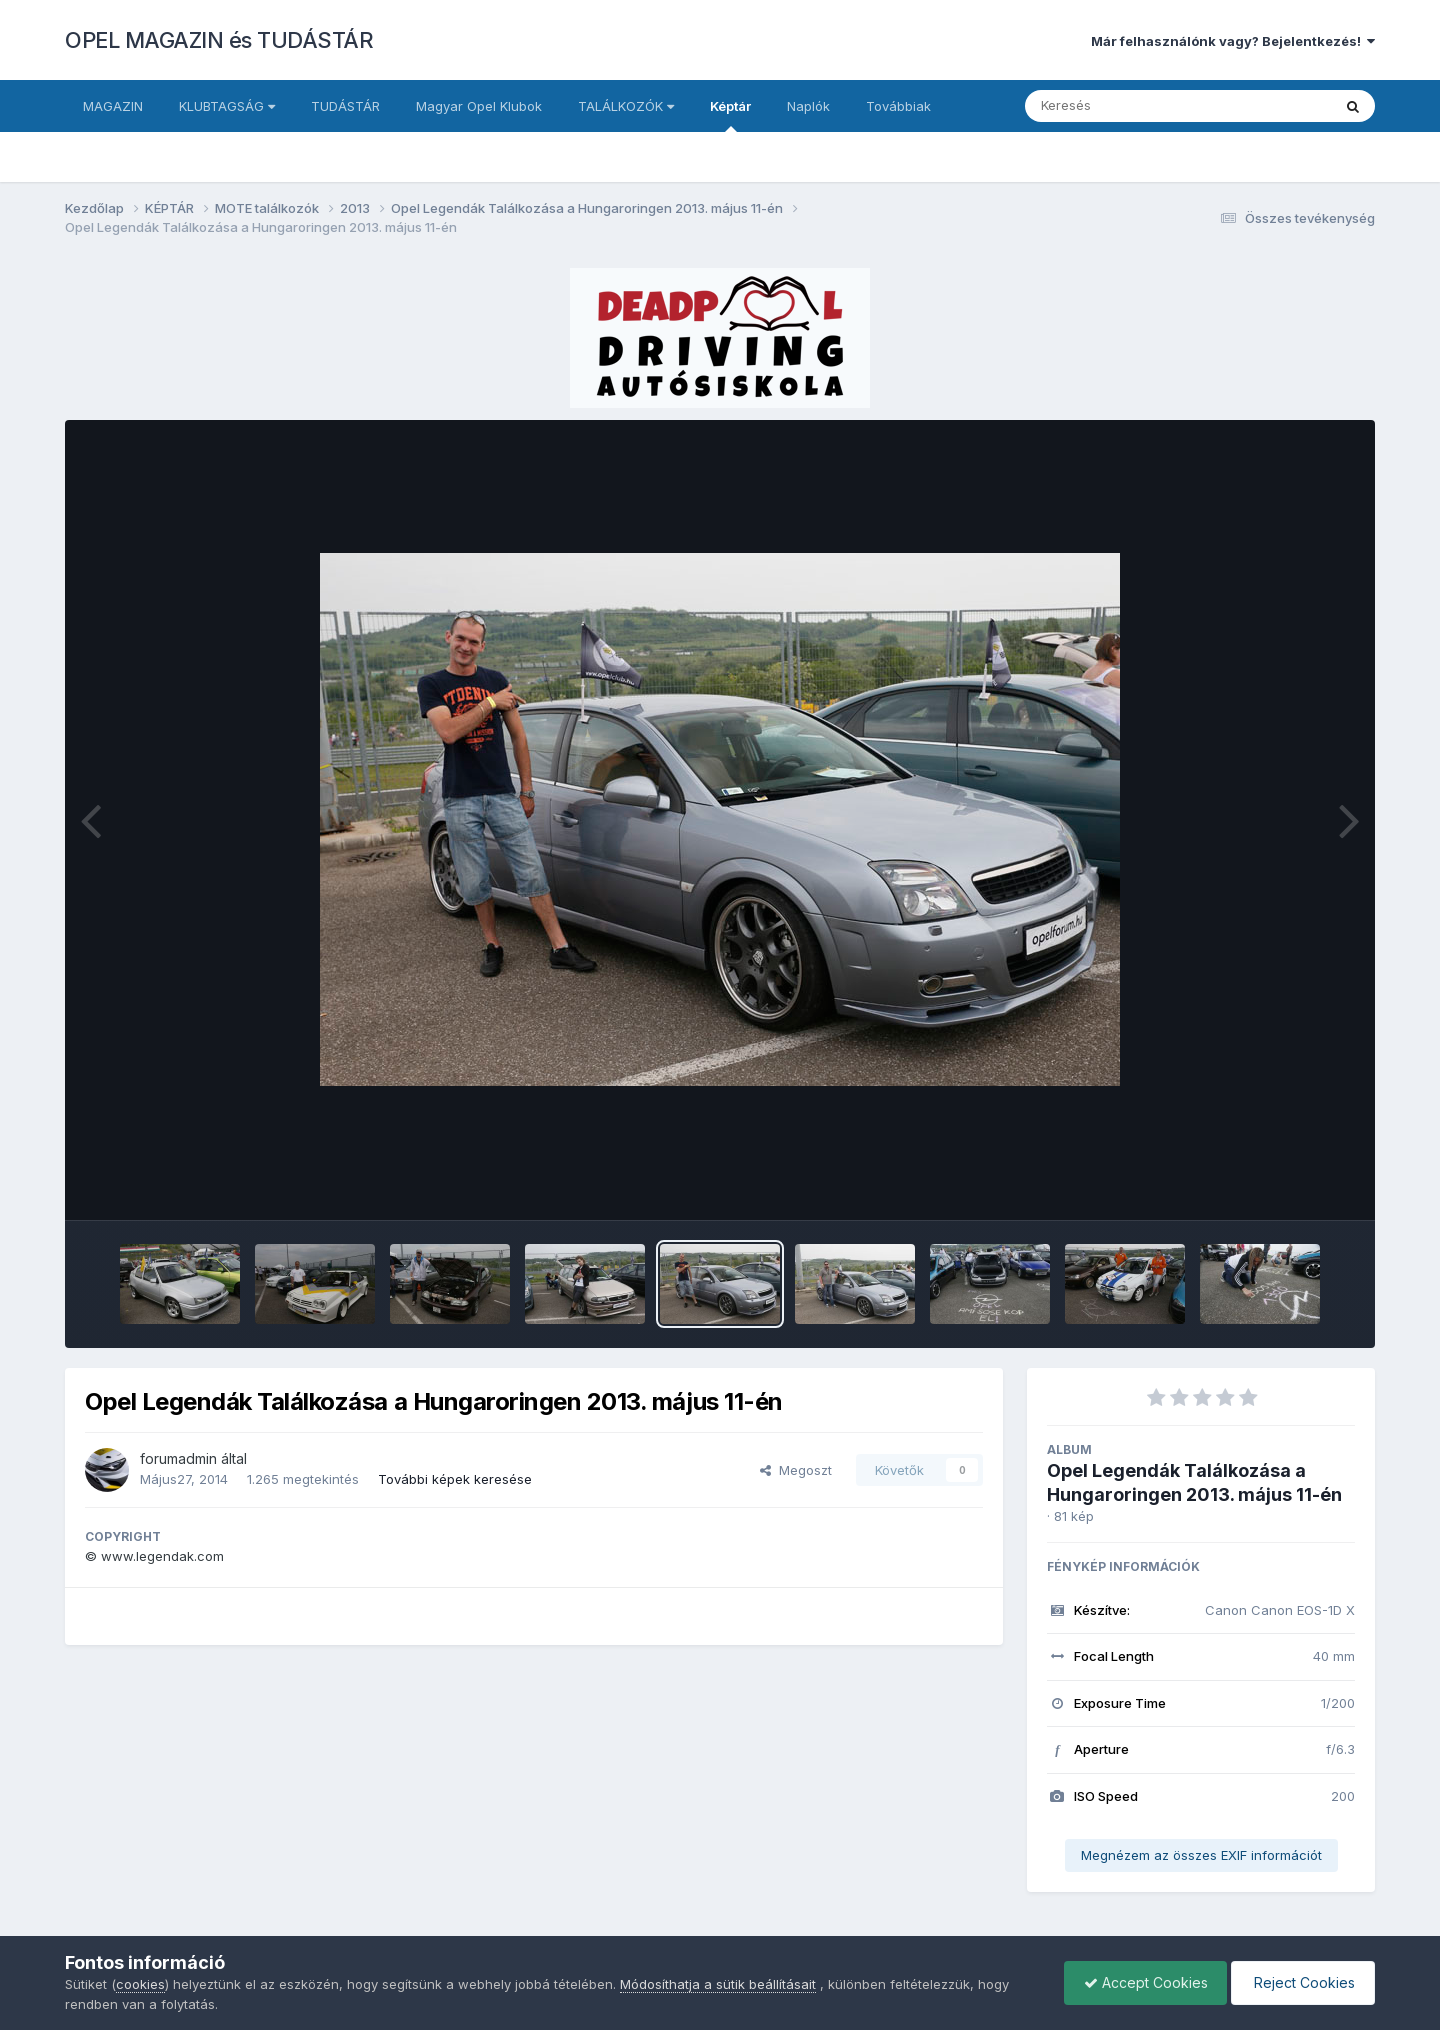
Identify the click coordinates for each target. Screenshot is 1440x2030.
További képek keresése (455, 1479)
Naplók (808, 106)
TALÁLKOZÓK (626, 106)
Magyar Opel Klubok (479, 106)
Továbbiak (898, 106)
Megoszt (796, 1470)
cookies (140, 1984)
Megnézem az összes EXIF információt (1201, 1855)
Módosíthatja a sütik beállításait (718, 1984)
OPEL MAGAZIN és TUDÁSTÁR (219, 40)
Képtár (730, 115)
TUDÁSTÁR (345, 106)
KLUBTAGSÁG (227, 106)
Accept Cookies (1141, 1982)
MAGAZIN (113, 106)
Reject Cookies (1301, 1982)
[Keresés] (1123, 106)
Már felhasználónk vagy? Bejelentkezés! (1233, 41)
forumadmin (178, 1458)
